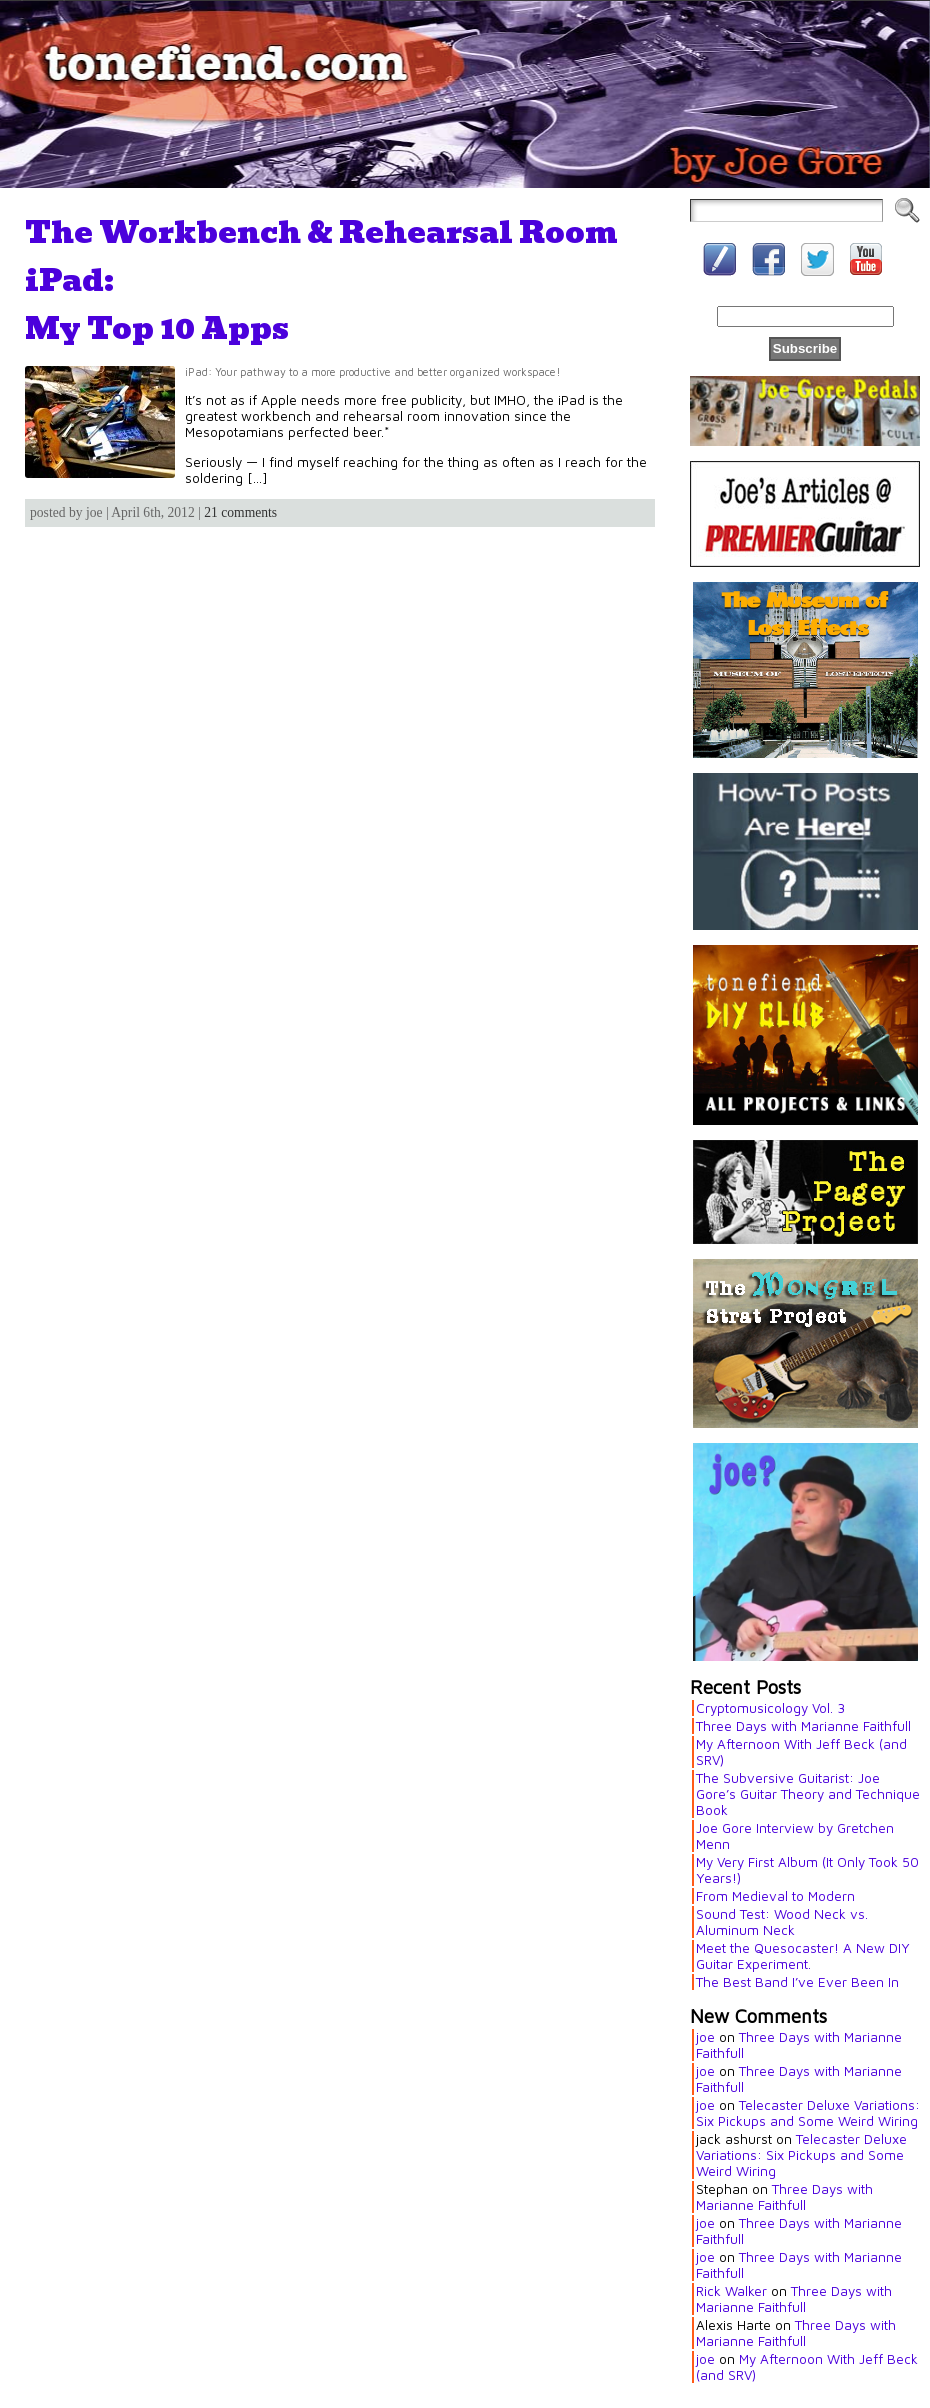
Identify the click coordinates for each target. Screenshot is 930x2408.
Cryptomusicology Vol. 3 (770, 1708)
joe (705, 2037)
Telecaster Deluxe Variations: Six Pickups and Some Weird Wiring (808, 2113)
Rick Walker (731, 2291)
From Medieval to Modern (775, 1896)
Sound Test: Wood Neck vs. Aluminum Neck (782, 1922)
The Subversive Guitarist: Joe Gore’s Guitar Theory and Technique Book (808, 1794)
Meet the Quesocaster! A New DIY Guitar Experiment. (803, 1956)
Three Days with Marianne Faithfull (803, 1726)
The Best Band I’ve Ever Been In (797, 1982)
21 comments (240, 512)
